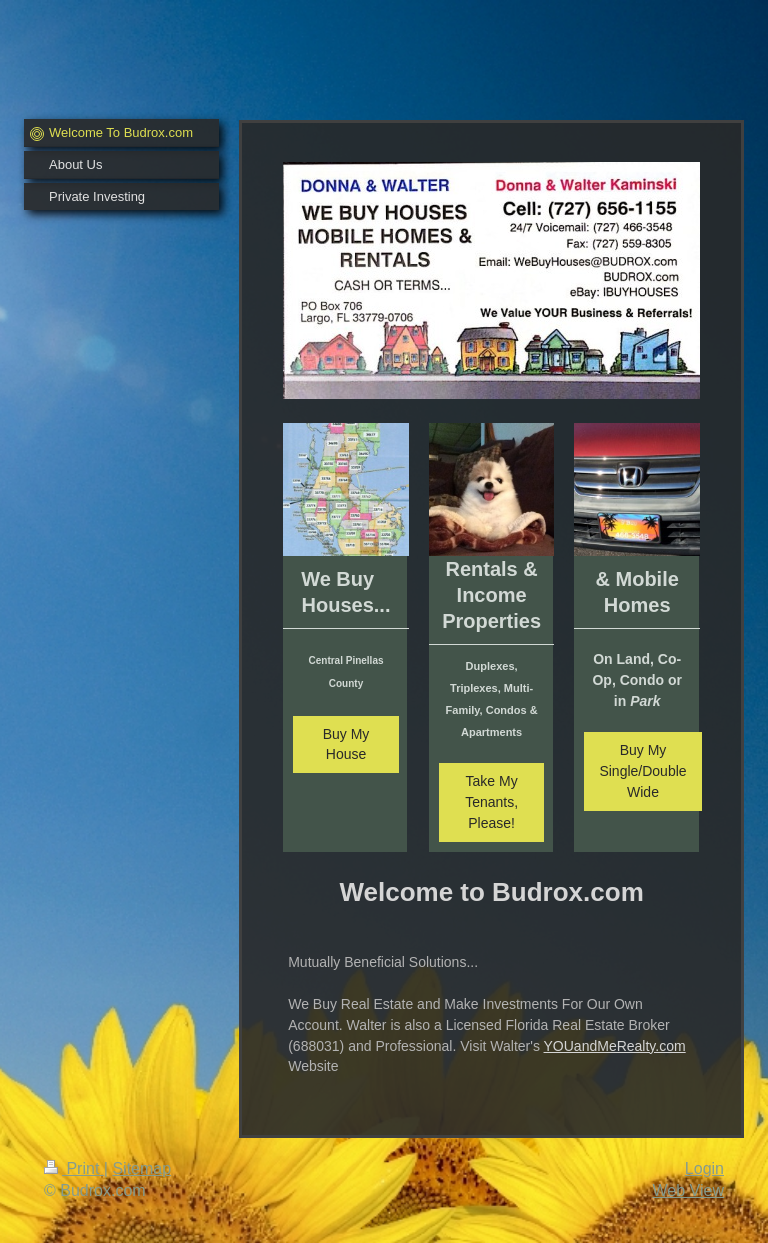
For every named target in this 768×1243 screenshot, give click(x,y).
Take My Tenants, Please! (491, 802)
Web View (688, 1190)
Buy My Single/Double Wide (642, 771)
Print (74, 1168)
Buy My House (346, 744)
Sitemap (141, 1168)
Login (704, 1168)
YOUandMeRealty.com (615, 1046)
